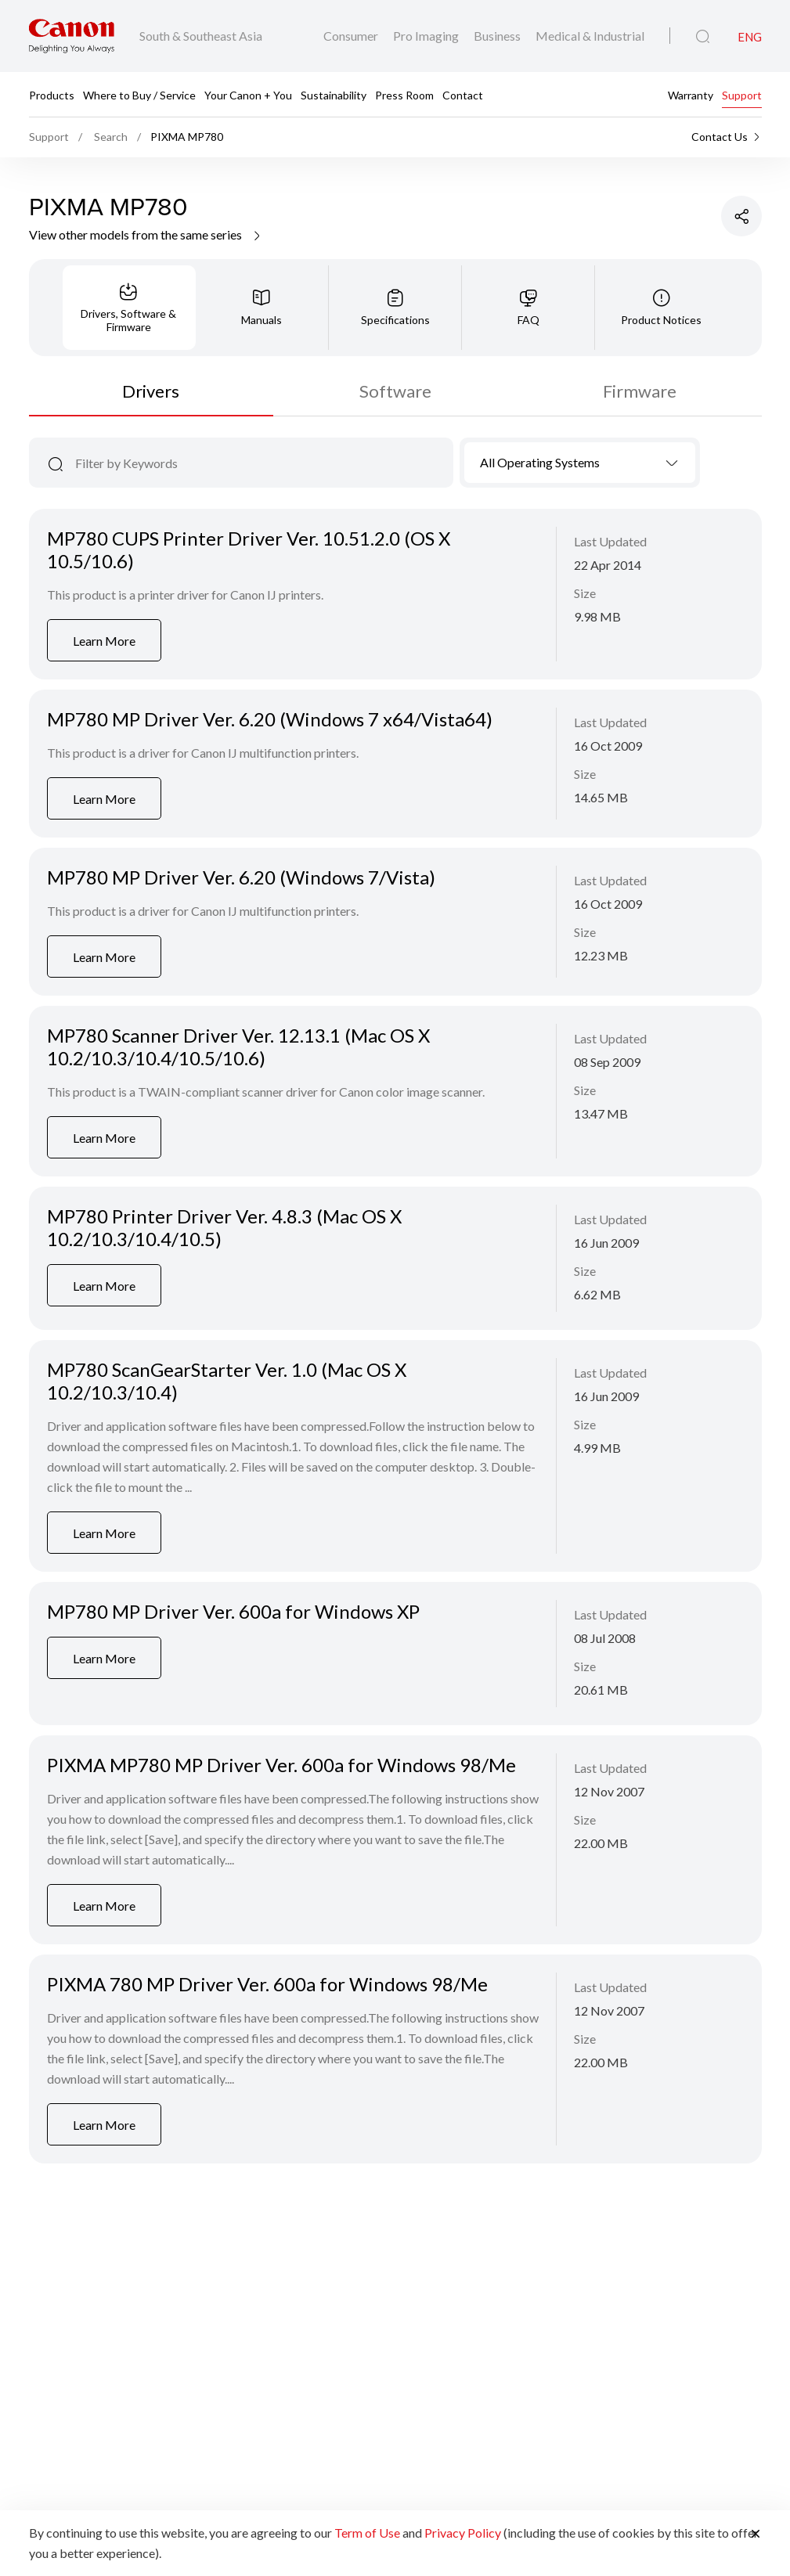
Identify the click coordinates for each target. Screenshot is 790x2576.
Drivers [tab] (150, 391)
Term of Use (367, 2532)
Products (51, 95)
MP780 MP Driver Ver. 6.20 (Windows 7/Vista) (241, 877)
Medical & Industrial (590, 35)
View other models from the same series (146, 234)
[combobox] (579, 462)
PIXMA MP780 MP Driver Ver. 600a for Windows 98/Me (281, 1764)
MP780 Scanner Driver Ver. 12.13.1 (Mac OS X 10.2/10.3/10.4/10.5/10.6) (238, 1046)
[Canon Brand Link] (71, 36)
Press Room (404, 95)
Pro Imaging (427, 35)
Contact (462, 95)
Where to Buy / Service (139, 95)
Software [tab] (395, 391)
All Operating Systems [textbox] (540, 462)
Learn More (104, 640)
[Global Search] (702, 37)
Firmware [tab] (639, 391)
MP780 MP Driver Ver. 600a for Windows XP (233, 1611)
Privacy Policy (462, 2532)
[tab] (129, 307)
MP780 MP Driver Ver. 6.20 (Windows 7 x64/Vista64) (269, 719)
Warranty (690, 95)
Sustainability (333, 95)
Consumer (352, 35)
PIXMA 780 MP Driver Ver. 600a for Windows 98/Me (267, 1984)
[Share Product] (741, 216)
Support (742, 95)
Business (498, 35)
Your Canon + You (248, 95)
